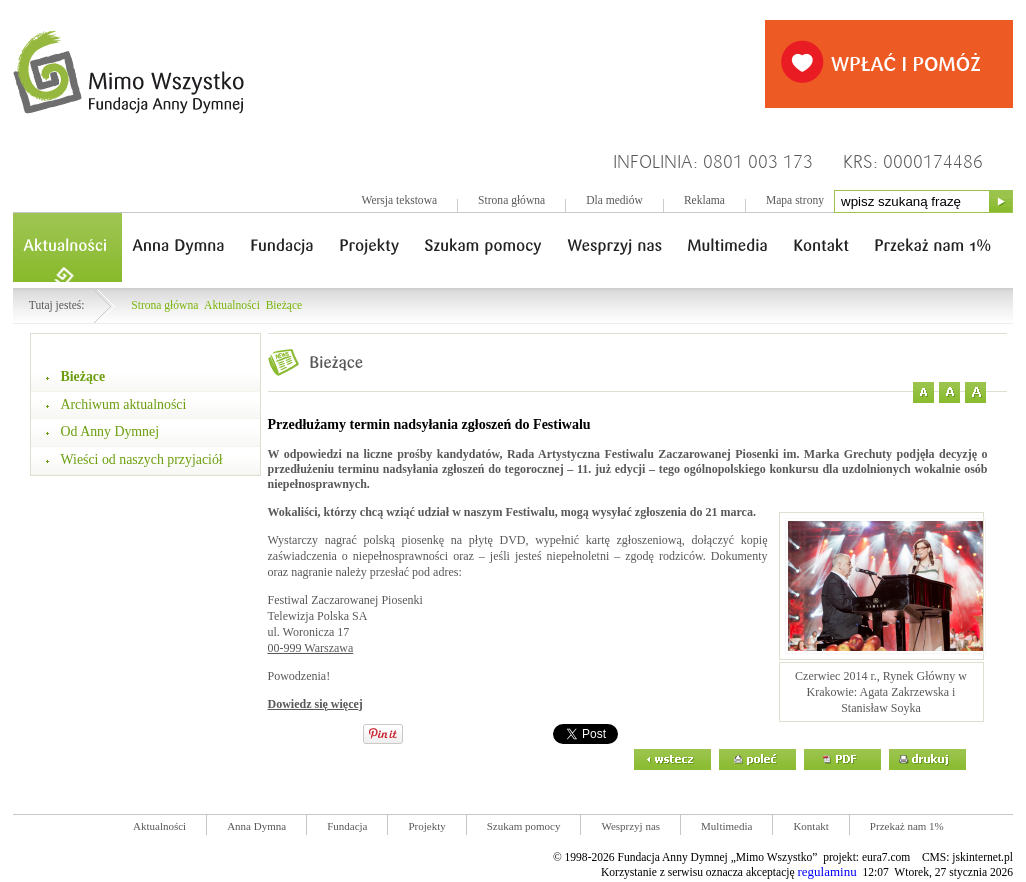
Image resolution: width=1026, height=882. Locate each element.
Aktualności (232, 305)
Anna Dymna (256, 826)
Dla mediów (614, 200)
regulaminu (826, 871)
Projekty (426, 826)
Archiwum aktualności (124, 404)
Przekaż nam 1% (907, 826)
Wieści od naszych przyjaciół (142, 459)
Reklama (704, 200)
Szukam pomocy (524, 826)
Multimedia (726, 826)
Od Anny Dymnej (110, 431)
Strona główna (511, 200)
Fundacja (347, 826)
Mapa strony (795, 200)
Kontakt (810, 826)
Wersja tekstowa (399, 200)
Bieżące (284, 305)
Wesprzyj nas (630, 826)
